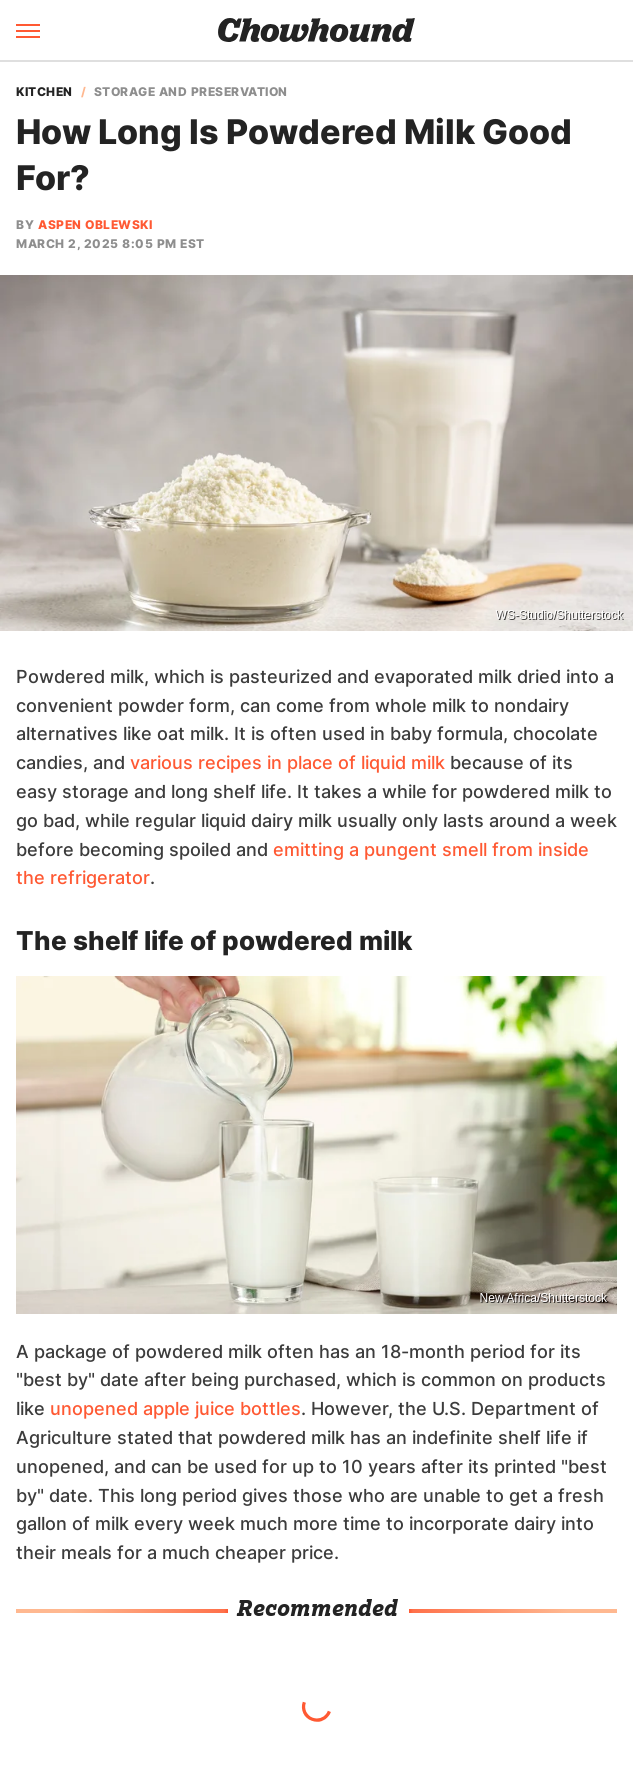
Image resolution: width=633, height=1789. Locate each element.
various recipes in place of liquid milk (287, 762)
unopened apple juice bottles (175, 1408)
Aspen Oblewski (95, 224)
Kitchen (44, 92)
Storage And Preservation (191, 92)
